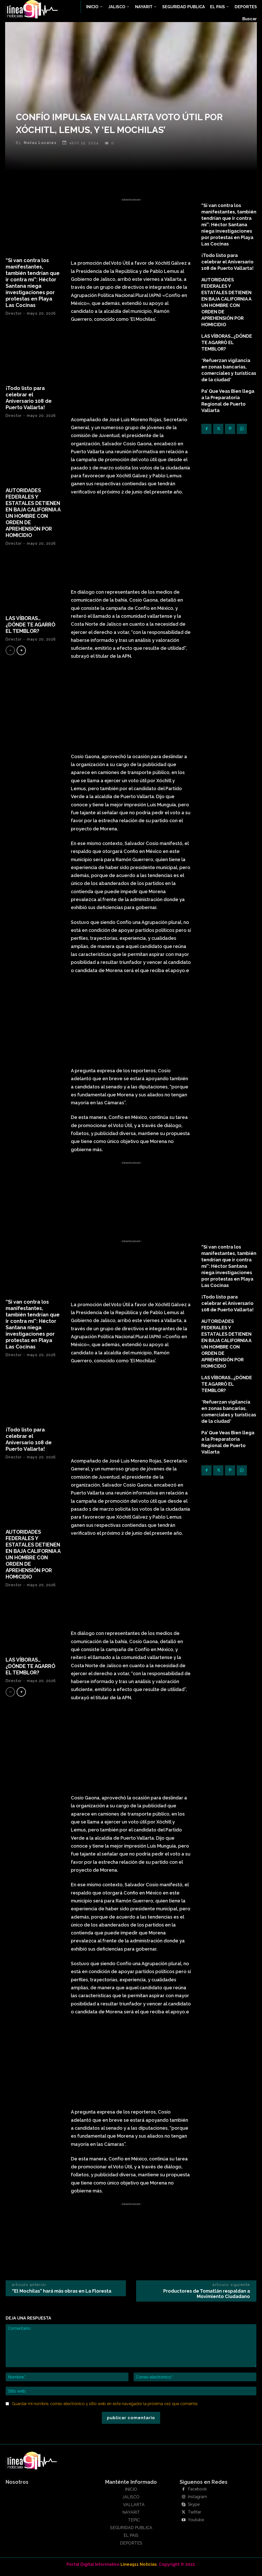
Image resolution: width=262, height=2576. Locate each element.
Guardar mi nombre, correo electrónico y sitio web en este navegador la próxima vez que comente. (105, 2408)
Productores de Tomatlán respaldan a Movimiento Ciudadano (206, 2298)
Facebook (197, 2493)
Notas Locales (40, 147)
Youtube (196, 2524)
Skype (194, 2509)
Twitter (194, 2517)
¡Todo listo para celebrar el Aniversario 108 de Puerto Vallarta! (29, 402)
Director (14, 318)
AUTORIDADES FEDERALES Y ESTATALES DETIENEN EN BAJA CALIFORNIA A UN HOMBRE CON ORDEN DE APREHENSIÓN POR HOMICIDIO (33, 517)
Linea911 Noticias (139, 2568)
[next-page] (21, 655)
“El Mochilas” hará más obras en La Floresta (61, 2295)
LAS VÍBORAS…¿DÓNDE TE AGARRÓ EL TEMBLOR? (30, 629)
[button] (249, 19)
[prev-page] (10, 655)
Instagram (197, 2501)
